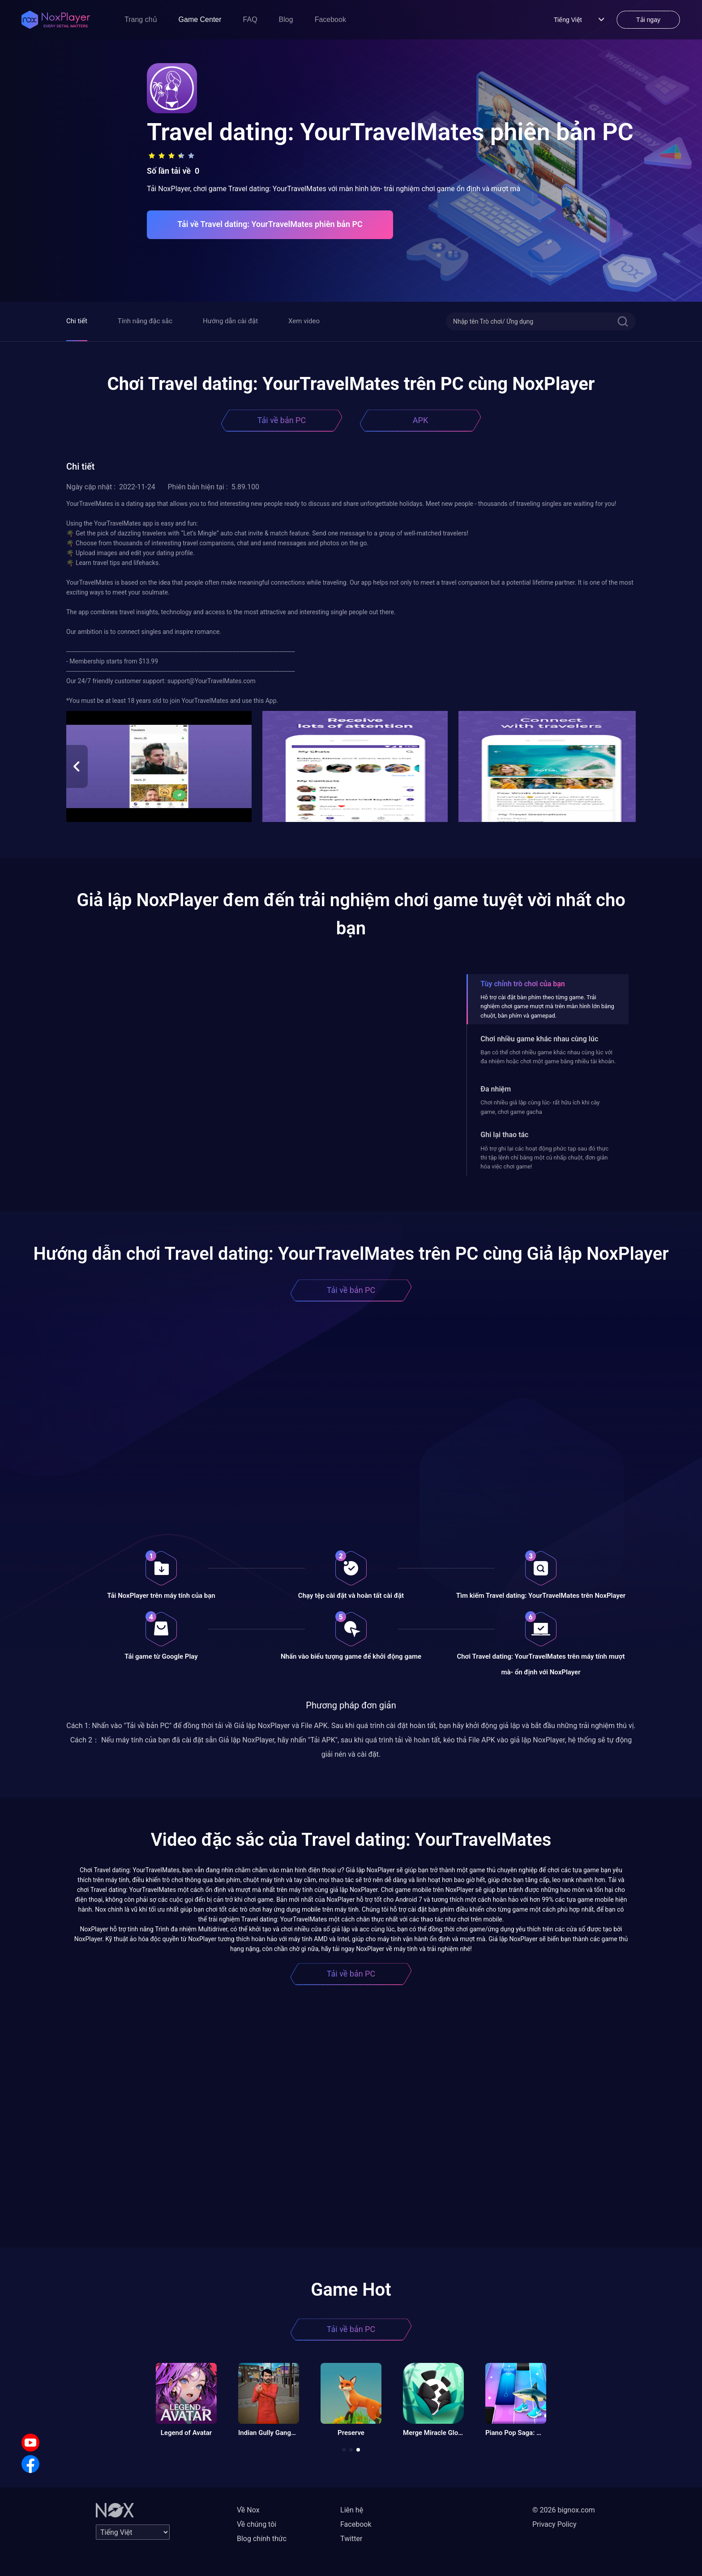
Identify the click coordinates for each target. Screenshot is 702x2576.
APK (420, 420)
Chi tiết (76, 321)
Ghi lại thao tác (504, 1134)
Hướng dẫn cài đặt (230, 321)
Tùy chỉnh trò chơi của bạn (522, 984)
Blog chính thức (262, 2538)
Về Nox (248, 2510)
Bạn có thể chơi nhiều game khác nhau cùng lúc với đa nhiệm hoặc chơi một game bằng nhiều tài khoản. (548, 1057)
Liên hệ (351, 2510)
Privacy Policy (554, 2524)
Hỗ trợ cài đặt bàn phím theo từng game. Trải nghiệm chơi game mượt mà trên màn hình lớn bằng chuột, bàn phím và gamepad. (547, 1006)
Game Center (200, 19)
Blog (286, 19)
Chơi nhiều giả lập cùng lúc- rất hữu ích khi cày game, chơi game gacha (539, 1107)
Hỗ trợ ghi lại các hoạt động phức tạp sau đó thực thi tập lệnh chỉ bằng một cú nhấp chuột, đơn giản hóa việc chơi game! (544, 1157)
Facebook (330, 19)
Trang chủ (140, 19)
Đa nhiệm (495, 1089)
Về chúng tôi (256, 2524)
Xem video (304, 321)
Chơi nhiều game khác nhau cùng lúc (539, 1039)
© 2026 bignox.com (563, 2510)
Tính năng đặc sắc (145, 321)
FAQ (250, 19)
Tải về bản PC (281, 420)
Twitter (351, 2538)
